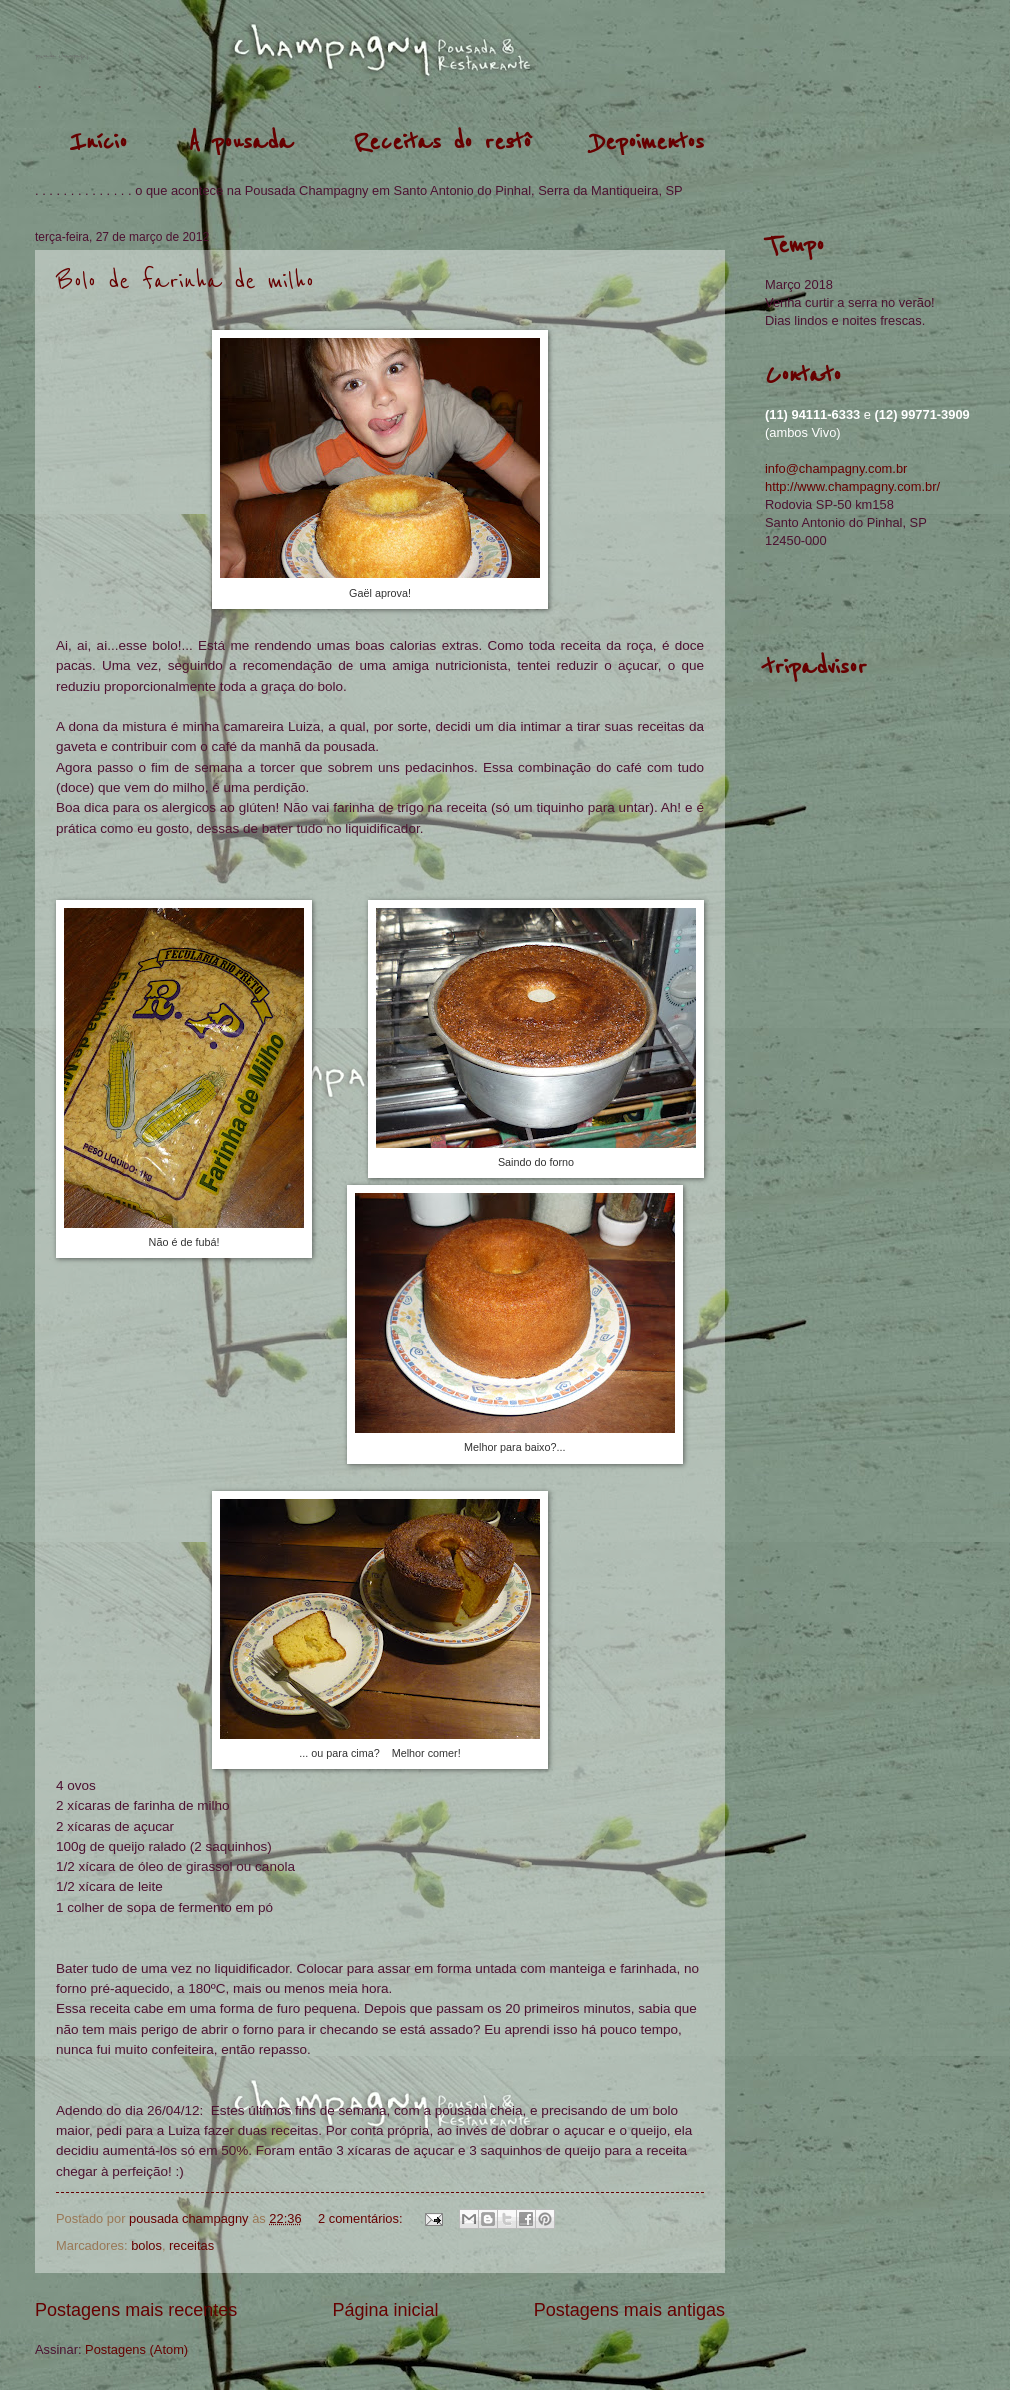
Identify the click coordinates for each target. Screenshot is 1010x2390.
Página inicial (385, 2310)
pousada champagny (61, 56)
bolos (146, 2245)
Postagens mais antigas (629, 2310)
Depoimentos (648, 142)
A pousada (240, 142)
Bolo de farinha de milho (185, 281)
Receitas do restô (442, 142)
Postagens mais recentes (136, 2310)
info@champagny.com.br (836, 468)
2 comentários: (362, 2218)
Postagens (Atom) (136, 2349)
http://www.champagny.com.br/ (852, 486)
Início (98, 142)
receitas (191, 2245)
